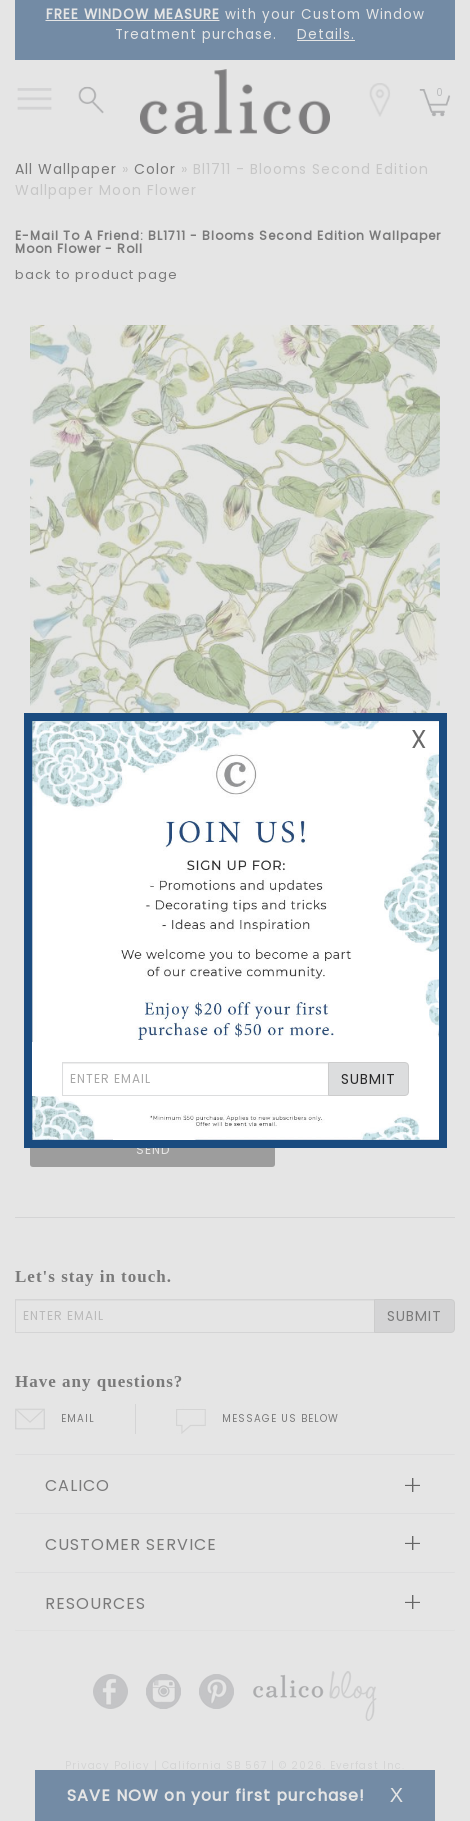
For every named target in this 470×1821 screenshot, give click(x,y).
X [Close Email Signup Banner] (419, 739)
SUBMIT (368, 1079)
